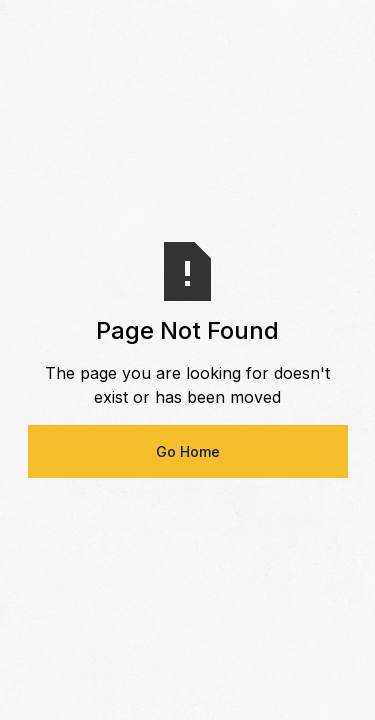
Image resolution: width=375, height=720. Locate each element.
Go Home (188, 451)
